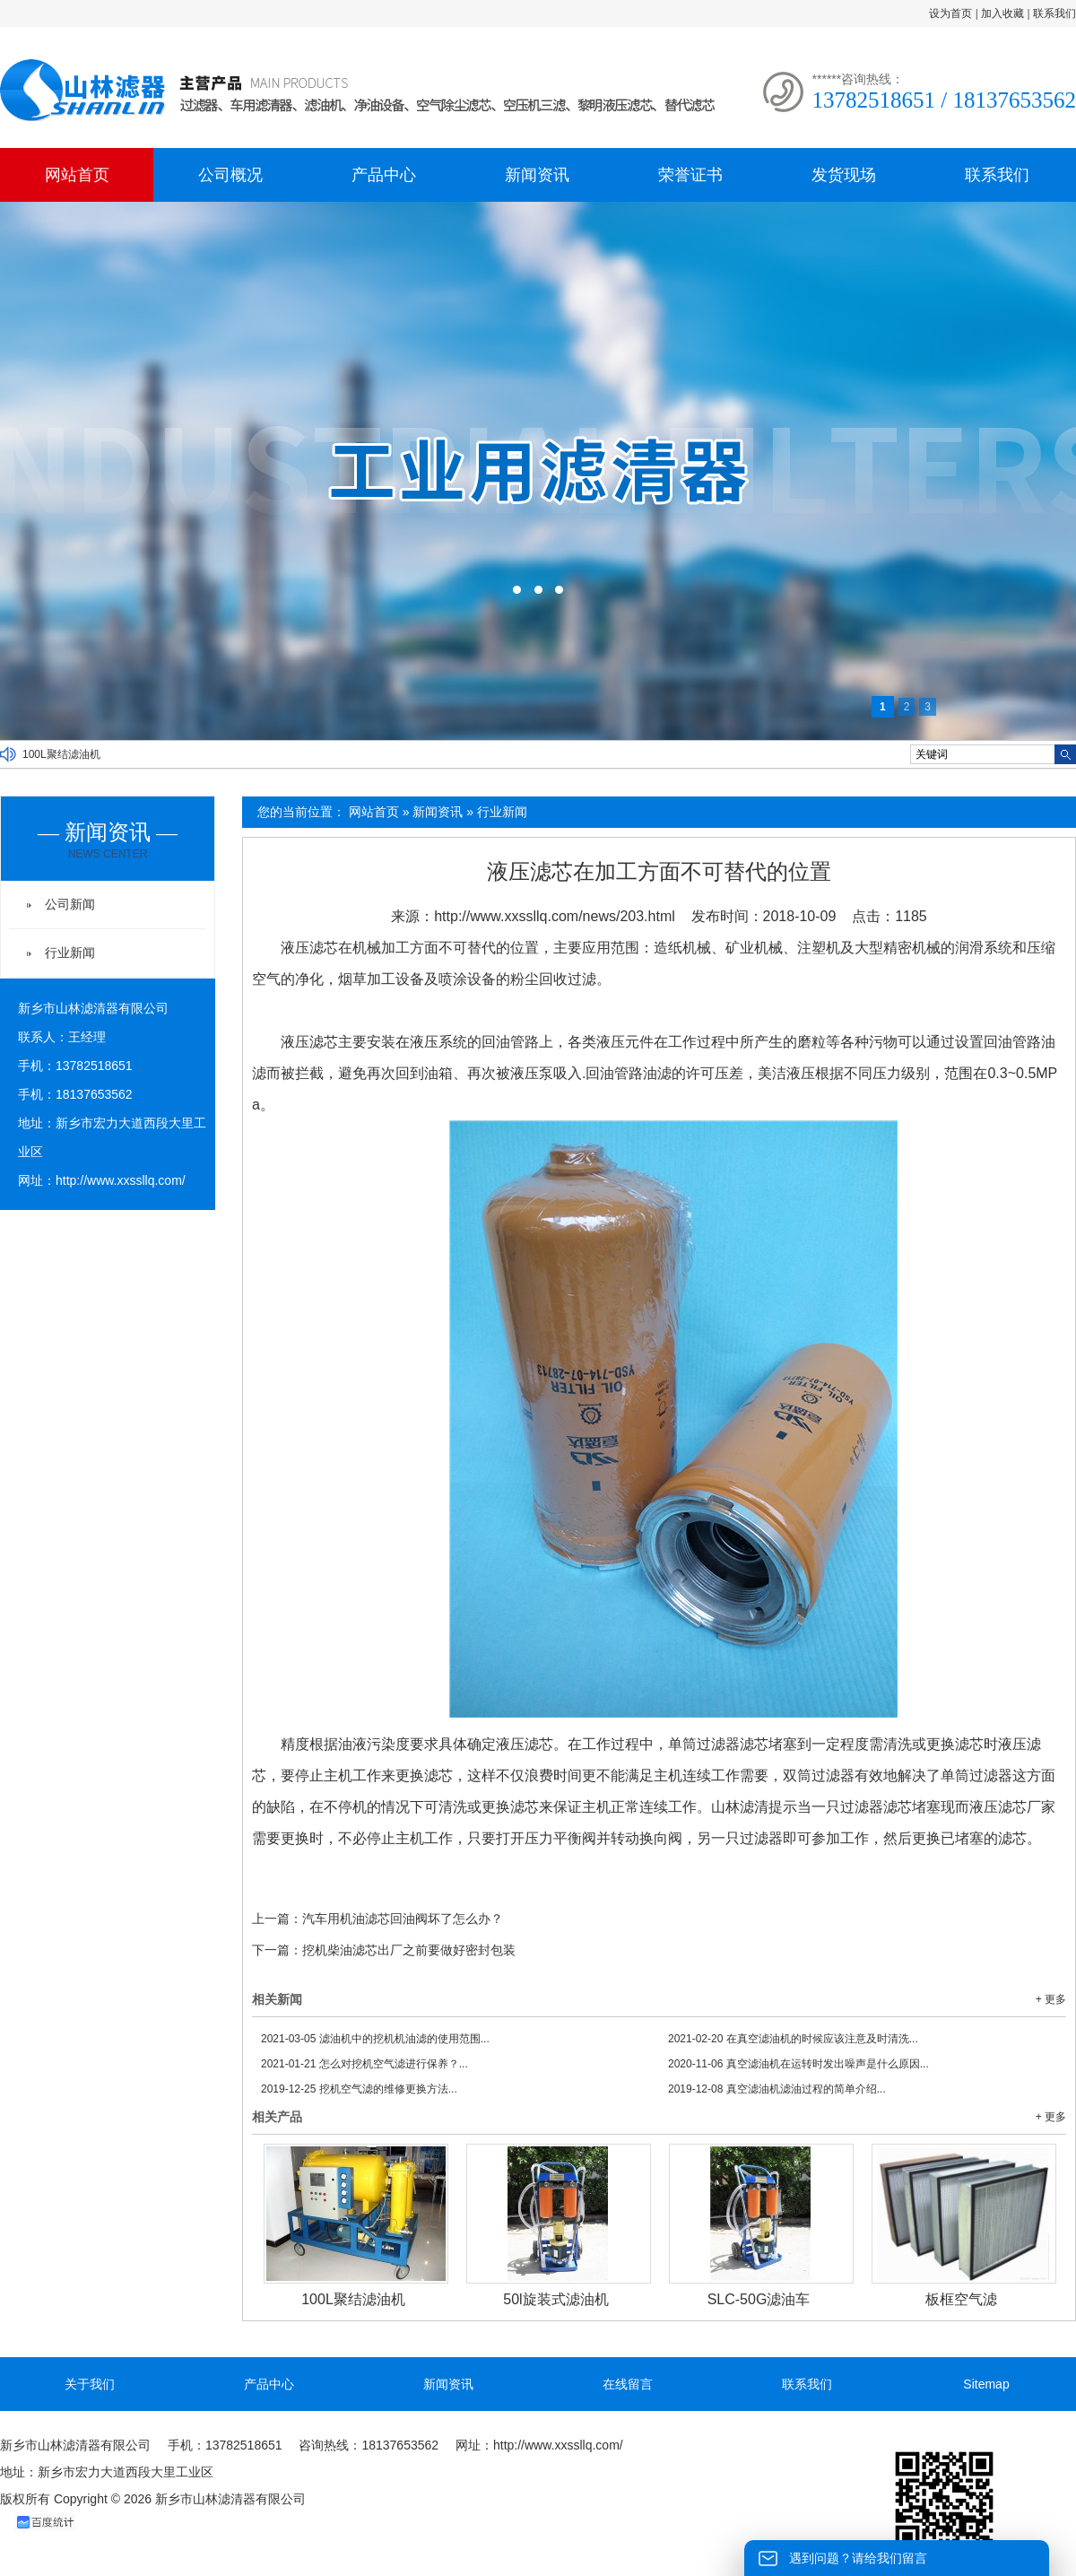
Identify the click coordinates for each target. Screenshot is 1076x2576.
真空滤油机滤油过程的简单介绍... (777, 2089)
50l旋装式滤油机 (555, 2299)
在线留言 (628, 2384)
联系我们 (1054, 13)
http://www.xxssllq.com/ (121, 1180)
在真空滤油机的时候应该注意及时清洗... (793, 2038)
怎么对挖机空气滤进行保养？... (364, 2064)
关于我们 (90, 2384)
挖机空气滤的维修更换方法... (359, 2089)
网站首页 (77, 175)
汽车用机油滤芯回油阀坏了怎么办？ (402, 1918)
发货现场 (843, 175)
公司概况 (230, 175)
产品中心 (383, 175)
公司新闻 (70, 904)
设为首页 (950, 13)
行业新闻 (502, 812)
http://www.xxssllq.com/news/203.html (554, 916)
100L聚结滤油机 (61, 754)
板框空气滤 (961, 2299)
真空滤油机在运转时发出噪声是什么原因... (798, 2064)
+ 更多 (1051, 1999)
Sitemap (986, 2384)
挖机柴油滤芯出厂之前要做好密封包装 (409, 1950)
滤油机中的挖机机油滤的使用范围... (375, 2038)
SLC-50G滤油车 (759, 2299)
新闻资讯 (537, 175)
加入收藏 (1002, 13)
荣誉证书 (690, 175)
